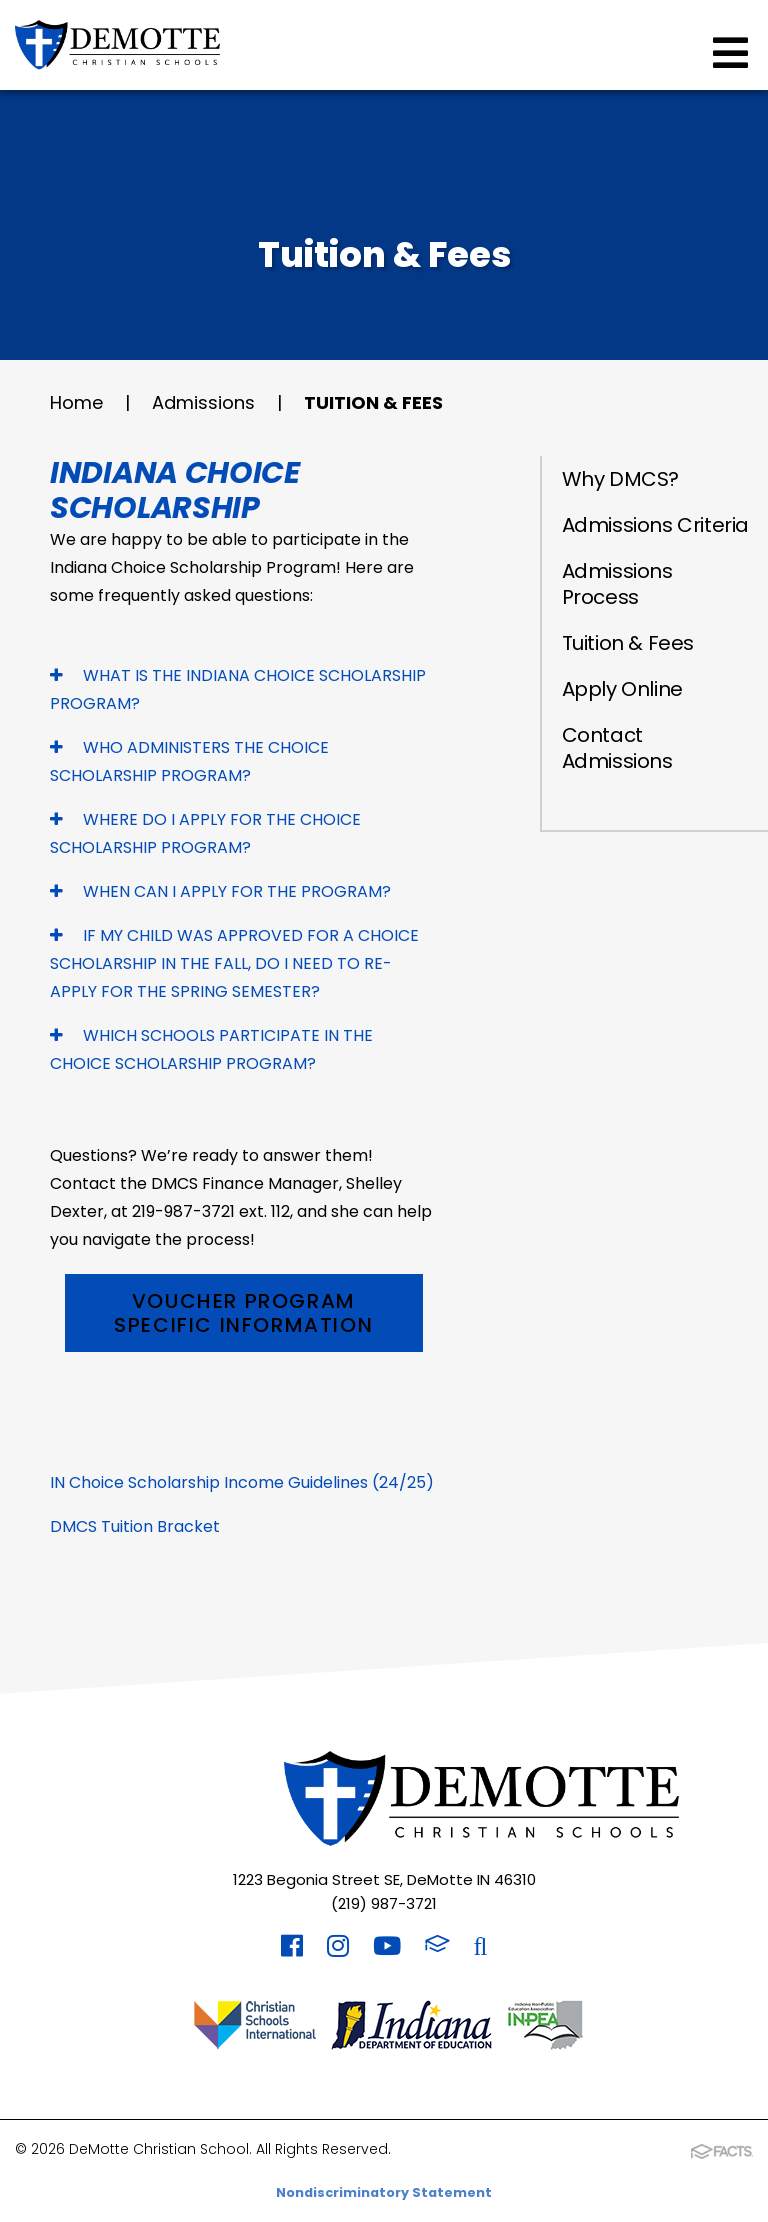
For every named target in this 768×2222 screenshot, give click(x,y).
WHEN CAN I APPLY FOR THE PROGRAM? (220, 891)
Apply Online (622, 689)
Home (76, 402)
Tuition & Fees (373, 402)
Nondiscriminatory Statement (384, 2192)
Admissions (203, 402)
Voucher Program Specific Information (243, 1313)
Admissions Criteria (655, 525)
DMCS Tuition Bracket (135, 1526)
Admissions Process (617, 584)
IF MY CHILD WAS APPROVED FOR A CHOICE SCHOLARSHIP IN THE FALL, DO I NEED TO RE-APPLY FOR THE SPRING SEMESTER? (234, 963)
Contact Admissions (617, 748)
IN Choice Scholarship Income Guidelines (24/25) (242, 1482)
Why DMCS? (620, 479)
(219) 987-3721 (384, 1903)
